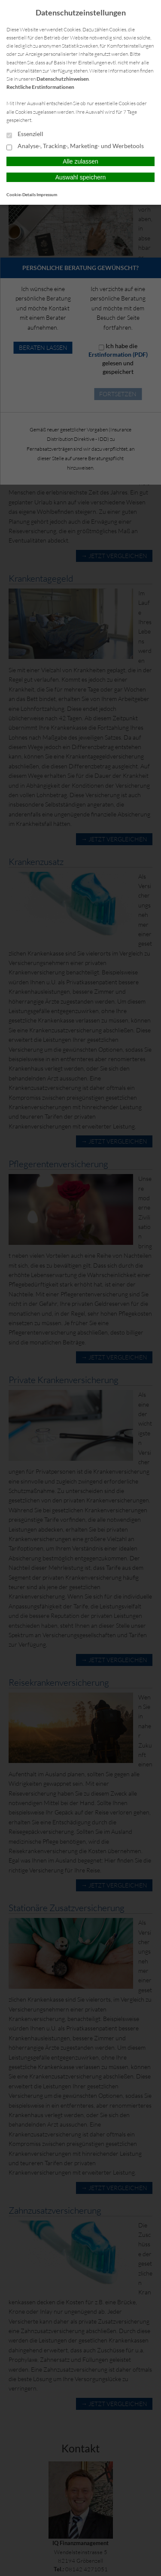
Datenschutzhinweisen (62, 79)
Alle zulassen (80, 161)
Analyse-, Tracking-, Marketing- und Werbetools (75, 146)
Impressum (46, 194)
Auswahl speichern (80, 177)
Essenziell (24, 134)
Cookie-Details (21, 194)
